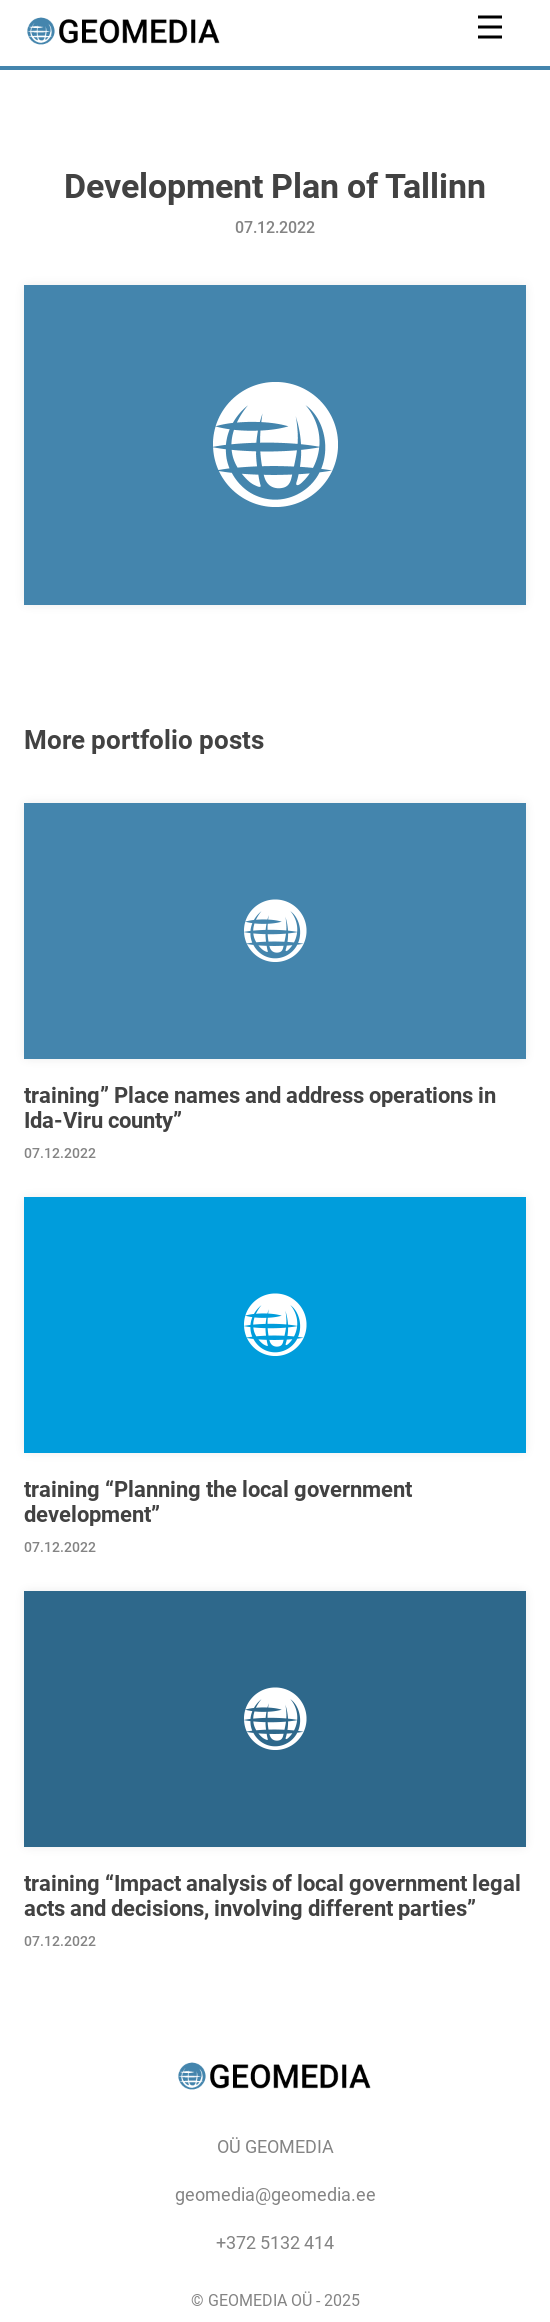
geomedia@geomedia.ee (275, 2194)
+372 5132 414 (275, 2242)
